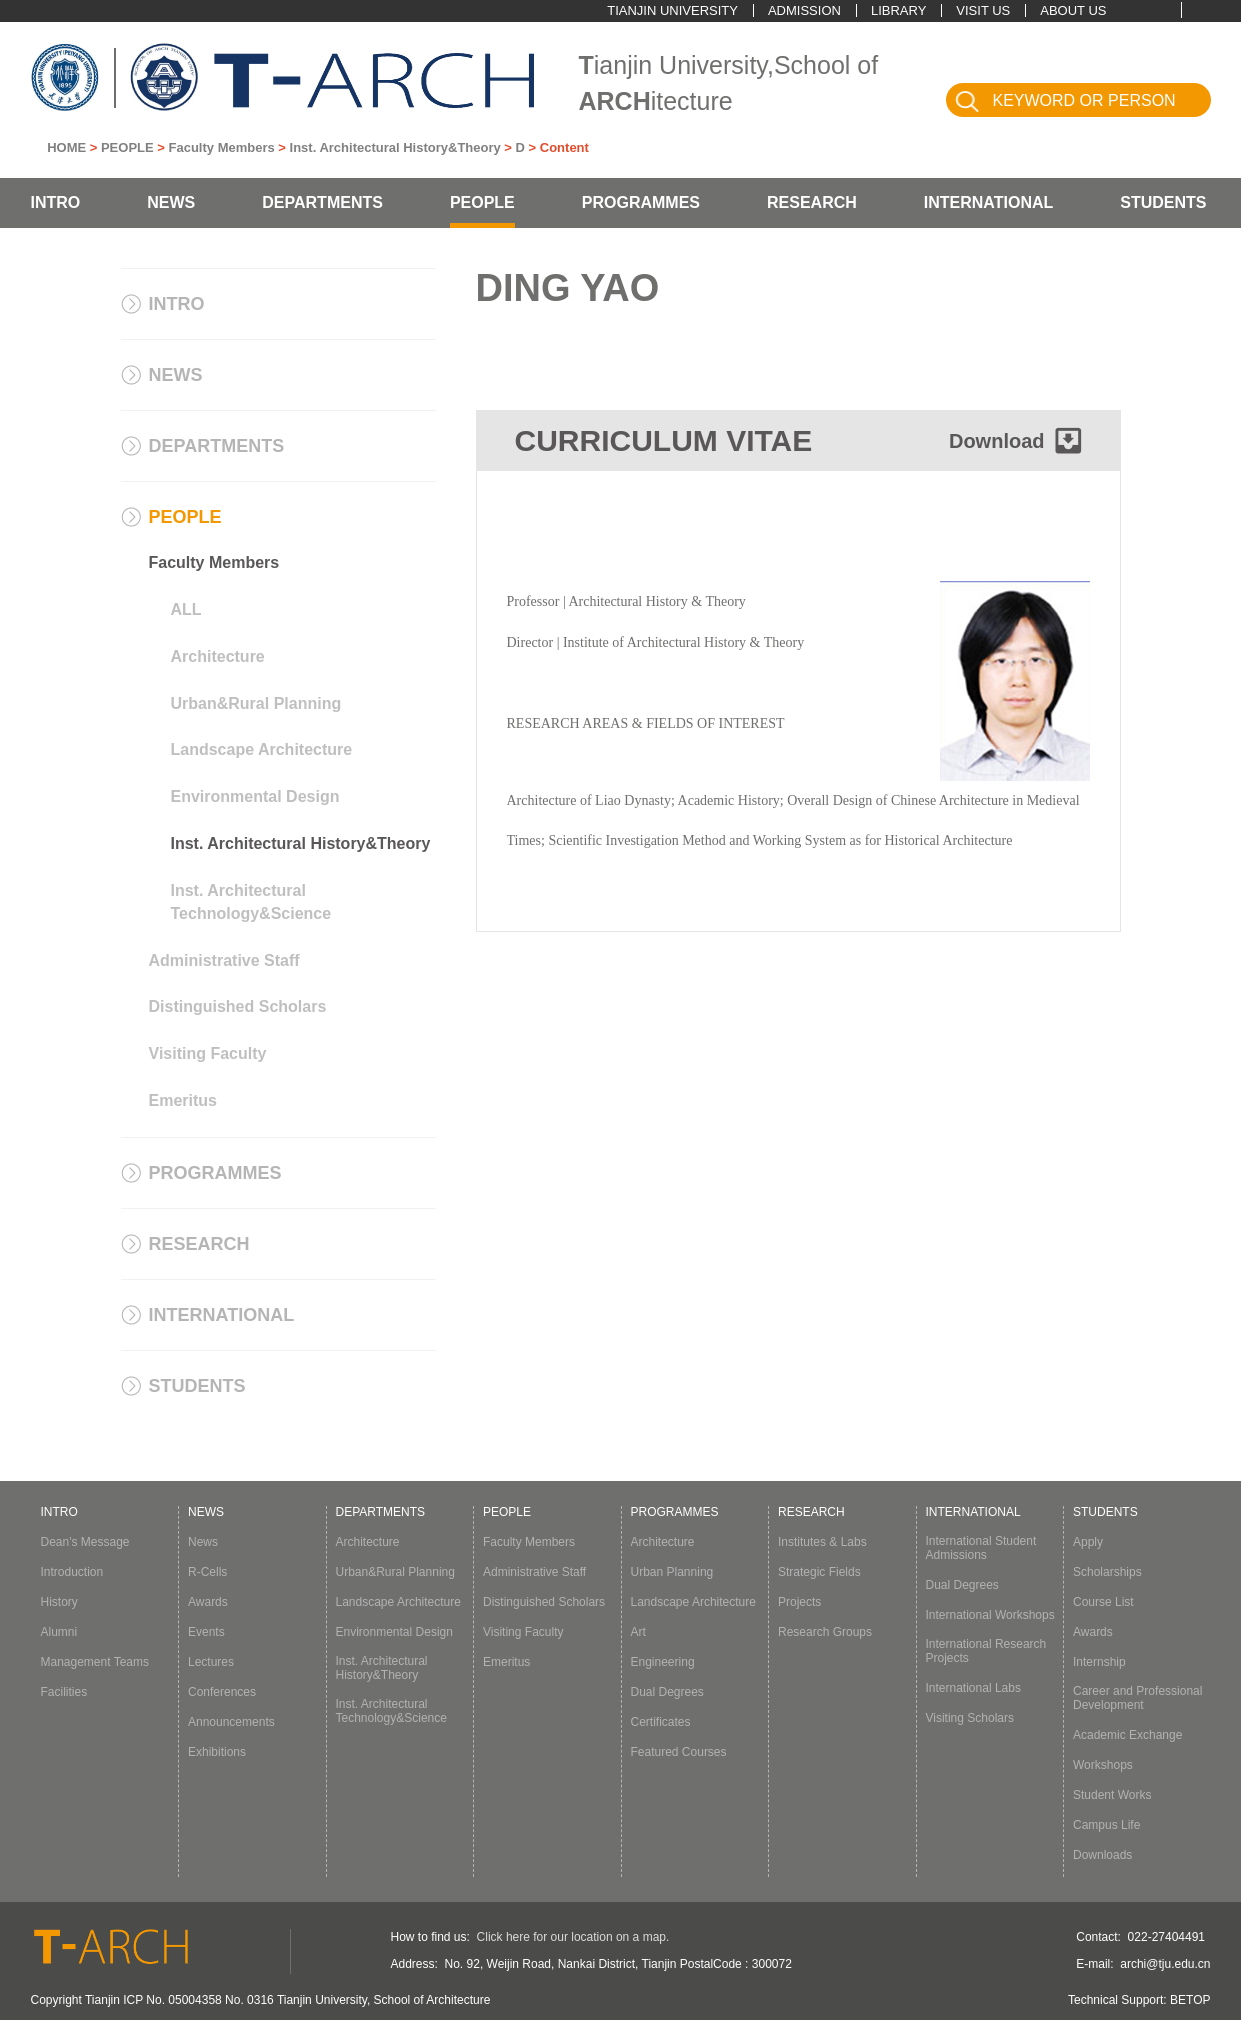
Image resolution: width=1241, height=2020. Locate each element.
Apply (1088, 1542)
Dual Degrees (667, 1692)
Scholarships (1107, 1572)
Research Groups (825, 1632)
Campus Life (1106, 1825)
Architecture (218, 656)
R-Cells (207, 1572)
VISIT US (983, 10)
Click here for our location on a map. (573, 1937)
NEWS (171, 202)
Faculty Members (222, 147)
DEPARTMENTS (322, 202)
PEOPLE (127, 147)
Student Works (1112, 1795)
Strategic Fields (819, 1572)
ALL (186, 609)
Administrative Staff (224, 960)
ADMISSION (804, 10)
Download (997, 441)
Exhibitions (217, 1752)
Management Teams (95, 1662)
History (59, 1602)
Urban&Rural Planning (256, 703)
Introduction (72, 1572)
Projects (799, 1602)
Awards (208, 1602)
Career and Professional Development (1137, 1698)
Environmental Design (255, 796)
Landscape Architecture (262, 749)
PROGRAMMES (641, 202)
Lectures (211, 1662)
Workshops (1103, 1765)
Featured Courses (679, 1752)
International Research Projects (986, 1651)
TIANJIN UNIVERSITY (672, 10)
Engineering (663, 1662)
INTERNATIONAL (988, 202)
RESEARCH (812, 202)
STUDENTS (1163, 202)
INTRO (56, 202)
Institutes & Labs (822, 1542)
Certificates (661, 1722)
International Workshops (990, 1615)
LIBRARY (898, 10)
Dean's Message (85, 1542)
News (203, 1542)
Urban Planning (672, 1572)
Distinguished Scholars (238, 1006)
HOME (66, 147)
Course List (1103, 1602)
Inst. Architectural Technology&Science (251, 902)
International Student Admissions (981, 1548)
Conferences (222, 1692)
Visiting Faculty (208, 1053)
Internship (1099, 1662)
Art (638, 1632)
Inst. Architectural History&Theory (395, 147)
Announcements (231, 1722)
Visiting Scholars (970, 1718)
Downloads (1102, 1855)
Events (206, 1632)
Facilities (64, 1692)
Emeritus (183, 1100)
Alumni (59, 1632)
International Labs (973, 1688)
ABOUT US (1073, 10)
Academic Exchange (1127, 1735)
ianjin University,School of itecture (729, 83)
